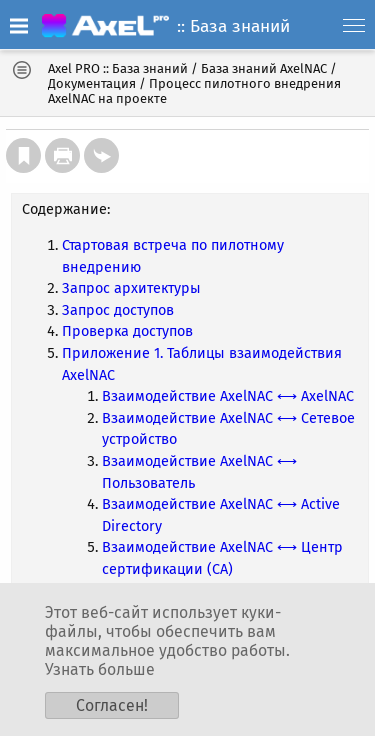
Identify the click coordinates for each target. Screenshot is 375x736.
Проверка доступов (127, 331)
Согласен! (112, 705)
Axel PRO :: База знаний (118, 68)
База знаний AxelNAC (264, 68)
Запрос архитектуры (131, 288)
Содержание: (66, 209)
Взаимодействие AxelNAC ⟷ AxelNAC (228, 396)
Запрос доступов (118, 310)
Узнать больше (100, 669)
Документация (92, 83)
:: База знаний (233, 26)
